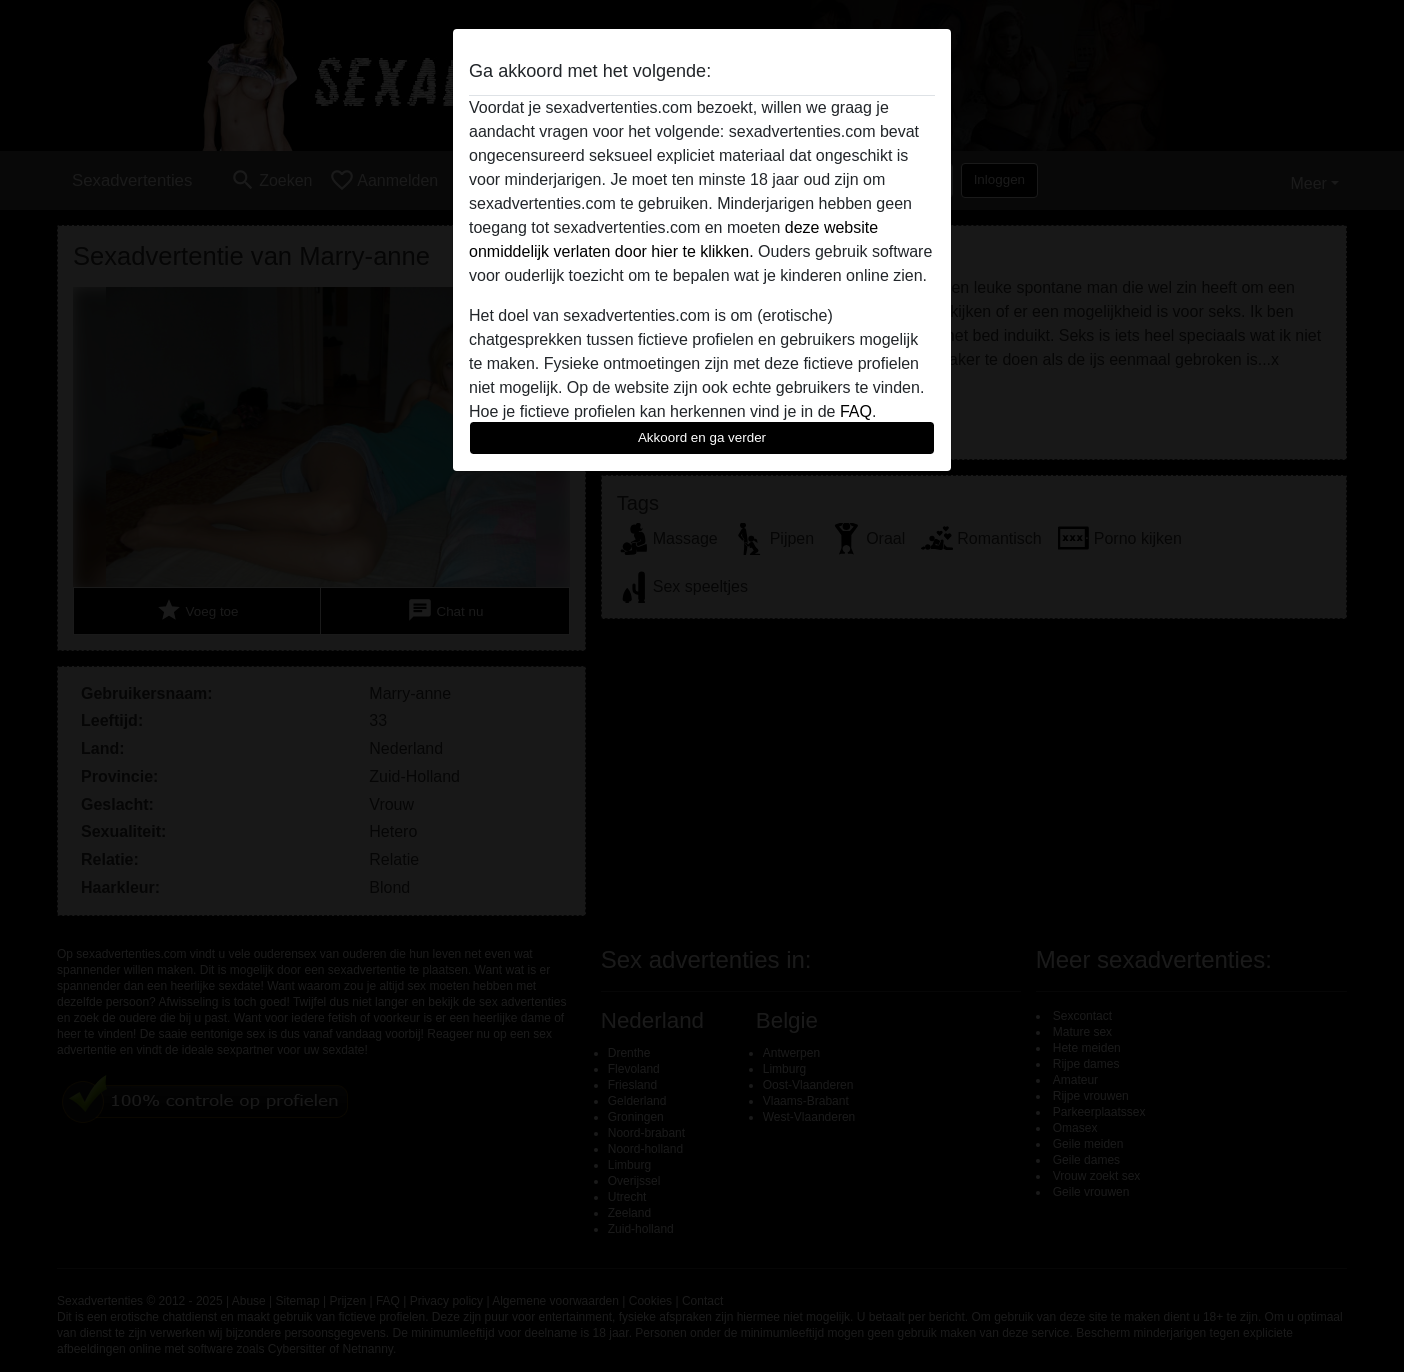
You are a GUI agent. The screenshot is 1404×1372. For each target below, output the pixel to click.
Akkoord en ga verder (702, 437)
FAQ (856, 411)
